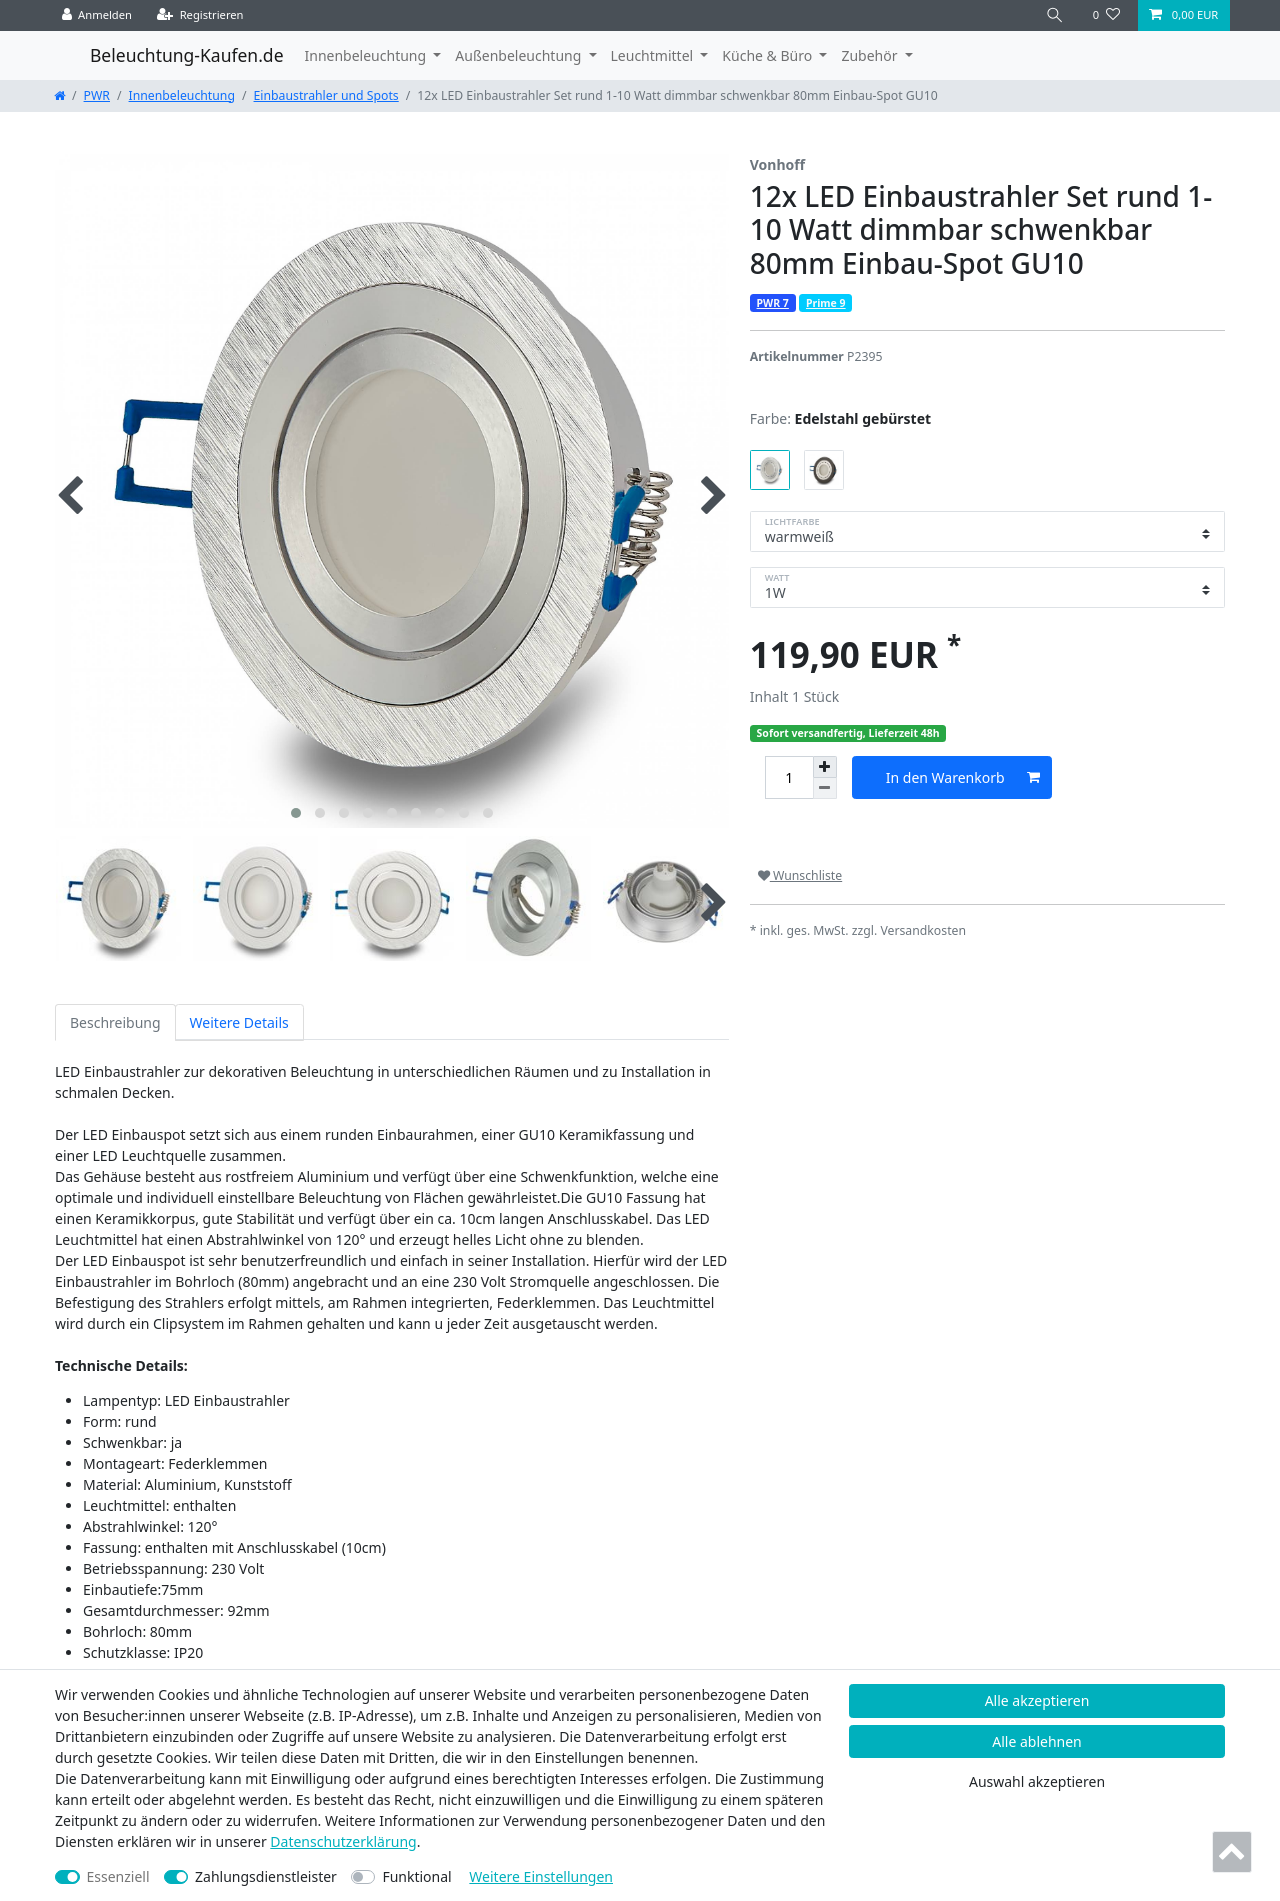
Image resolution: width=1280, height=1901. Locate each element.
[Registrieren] (200, 15)
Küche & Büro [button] (768, 55)
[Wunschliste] (1106, 15)
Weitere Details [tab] (239, 1022)
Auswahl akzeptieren (1037, 1781)
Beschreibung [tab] (115, 1022)
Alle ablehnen (1037, 1741)
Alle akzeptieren (1037, 1700)
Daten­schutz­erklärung (343, 1841)
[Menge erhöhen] (825, 767)
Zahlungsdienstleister (266, 1876)
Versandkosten (923, 930)
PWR (97, 95)
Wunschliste (800, 875)
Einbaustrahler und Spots (326, 95)
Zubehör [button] (871, 55)
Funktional (416, 1876)
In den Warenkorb (963, 777)
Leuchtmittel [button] (654, 55)
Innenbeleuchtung (182, 95)
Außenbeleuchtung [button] (520, 55)
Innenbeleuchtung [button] (367, 55)
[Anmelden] (97, 15)
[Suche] (1055, 15)
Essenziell (118, 1876)
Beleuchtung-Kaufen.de (187, 55)
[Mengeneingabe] (789, 777)
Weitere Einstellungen (541, 1876)
